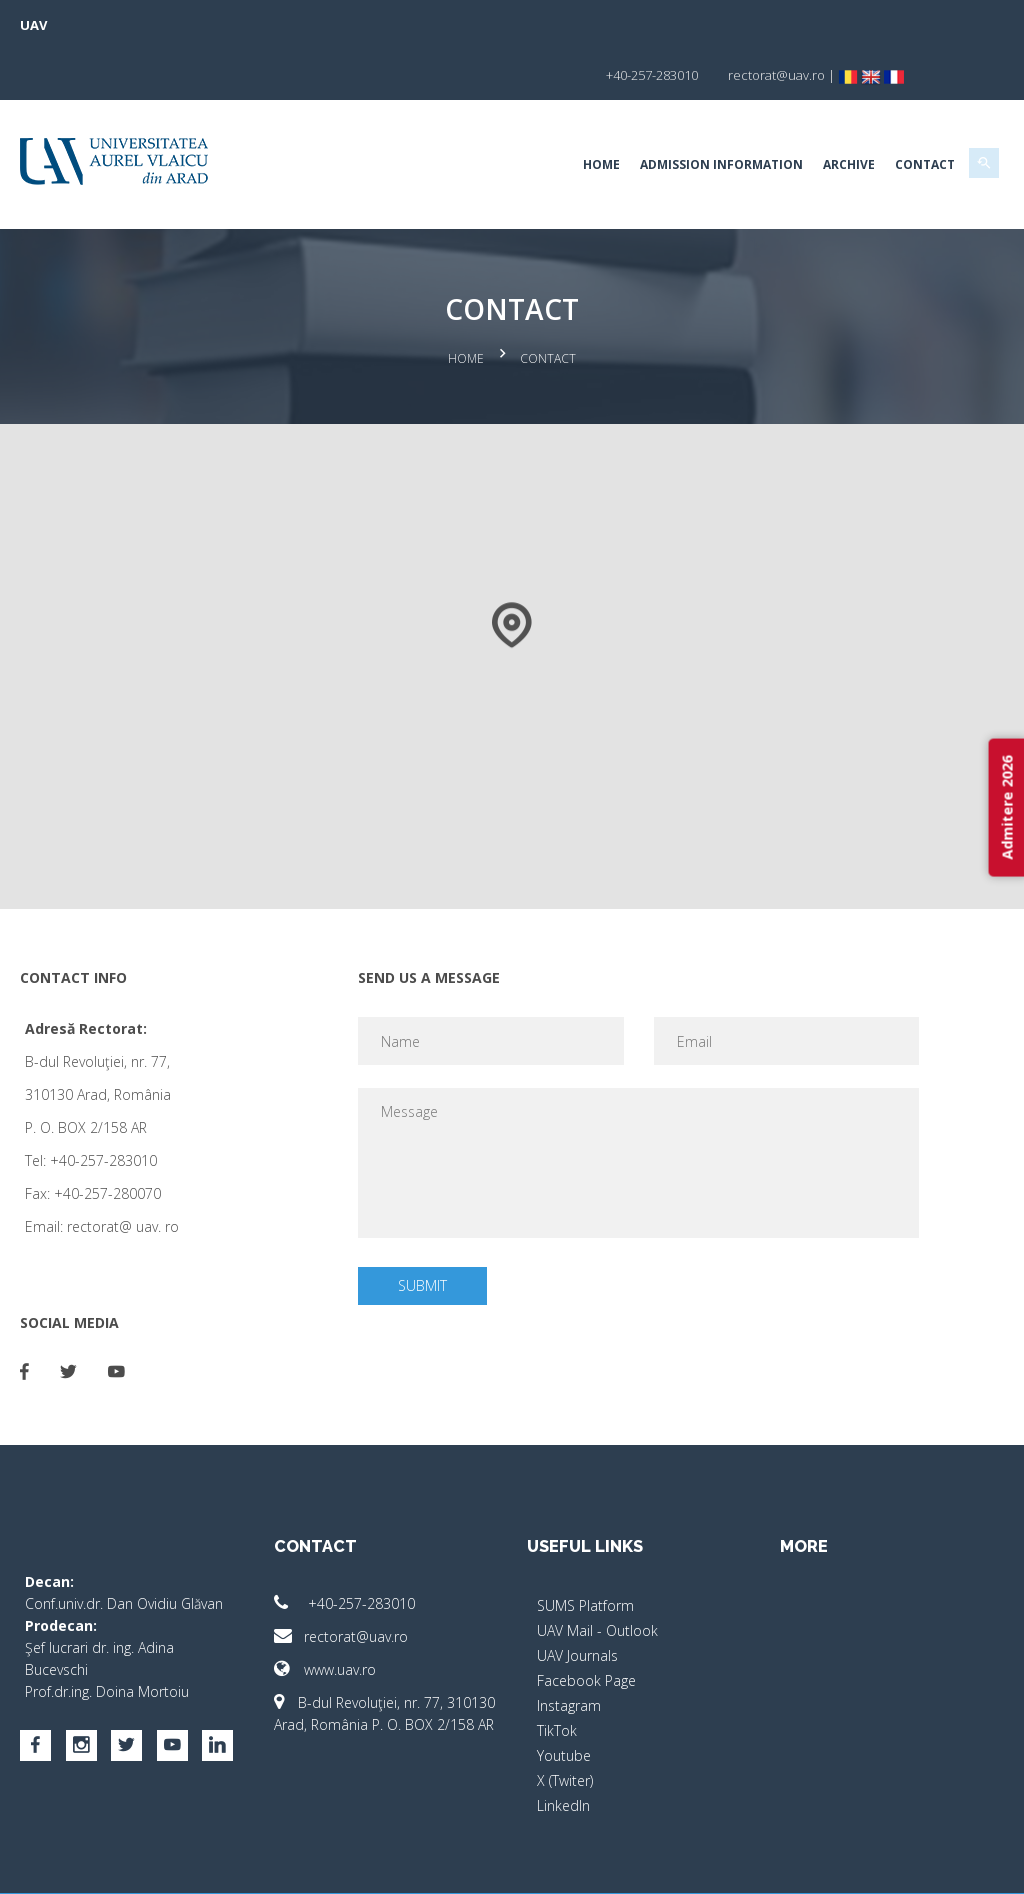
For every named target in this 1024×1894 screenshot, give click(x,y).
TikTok (557, 1673)
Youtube (564, 1698)
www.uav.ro (336, 1612)
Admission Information (699, 114)
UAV (55, 25)
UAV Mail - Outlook (597, 1573)
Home (579, 114)
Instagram (569, 1648)
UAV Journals (577, 1598)
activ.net (959, 1864)
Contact (903, 114)
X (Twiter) (565, 1723)
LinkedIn (563, 1748)
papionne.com (875, 1864)
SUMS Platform (585, 1548)
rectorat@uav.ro (352, 1579)
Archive (827, 114)
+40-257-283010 (355, 1546)
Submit (429, 1228)
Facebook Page (586, 1623)
